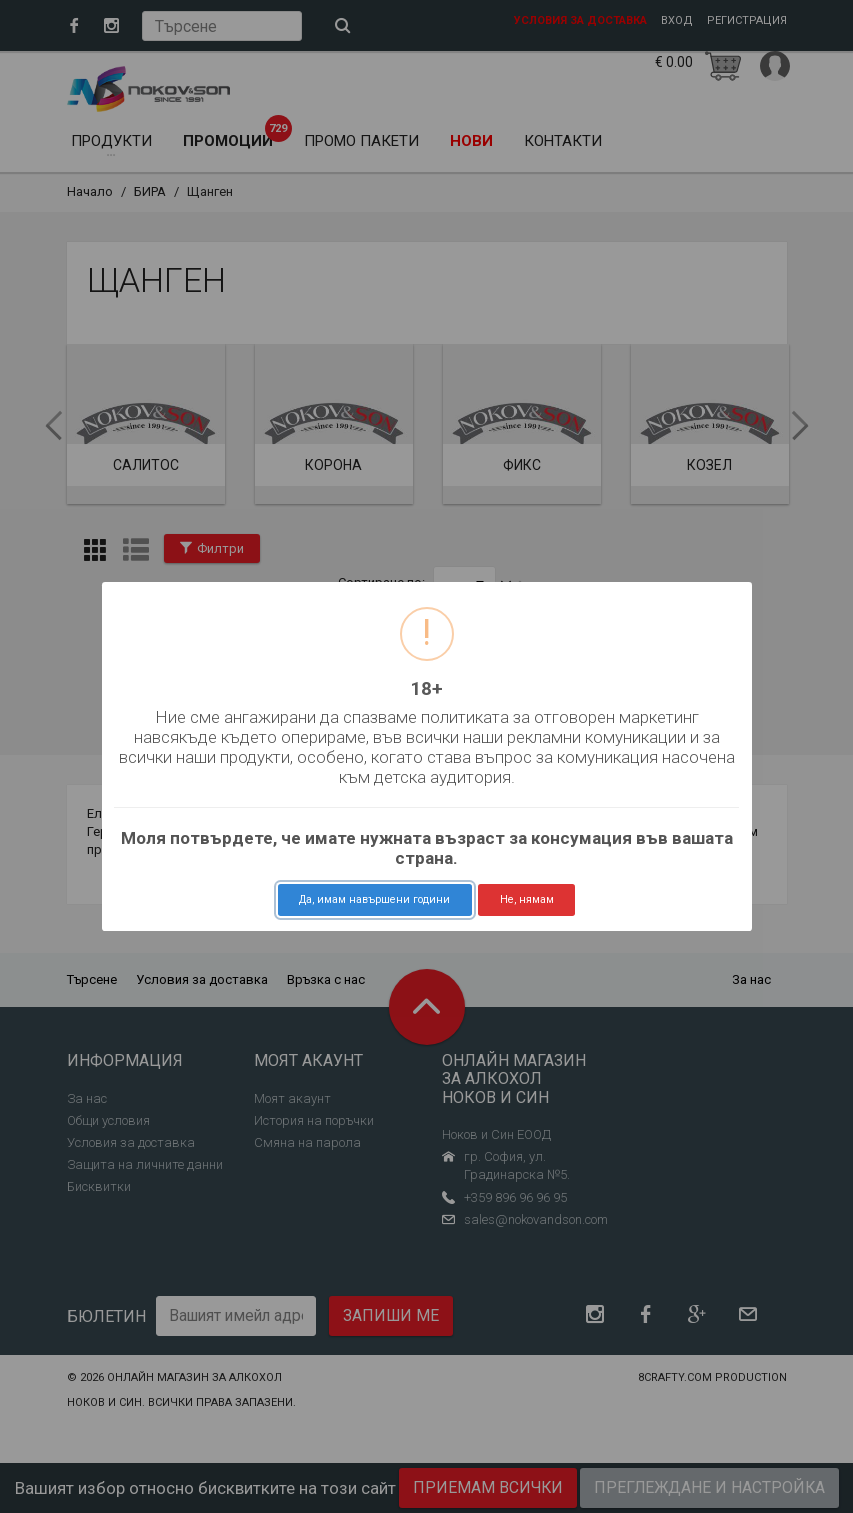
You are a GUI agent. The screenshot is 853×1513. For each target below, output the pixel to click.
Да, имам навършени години (374, 899)
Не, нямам (527, 899)
